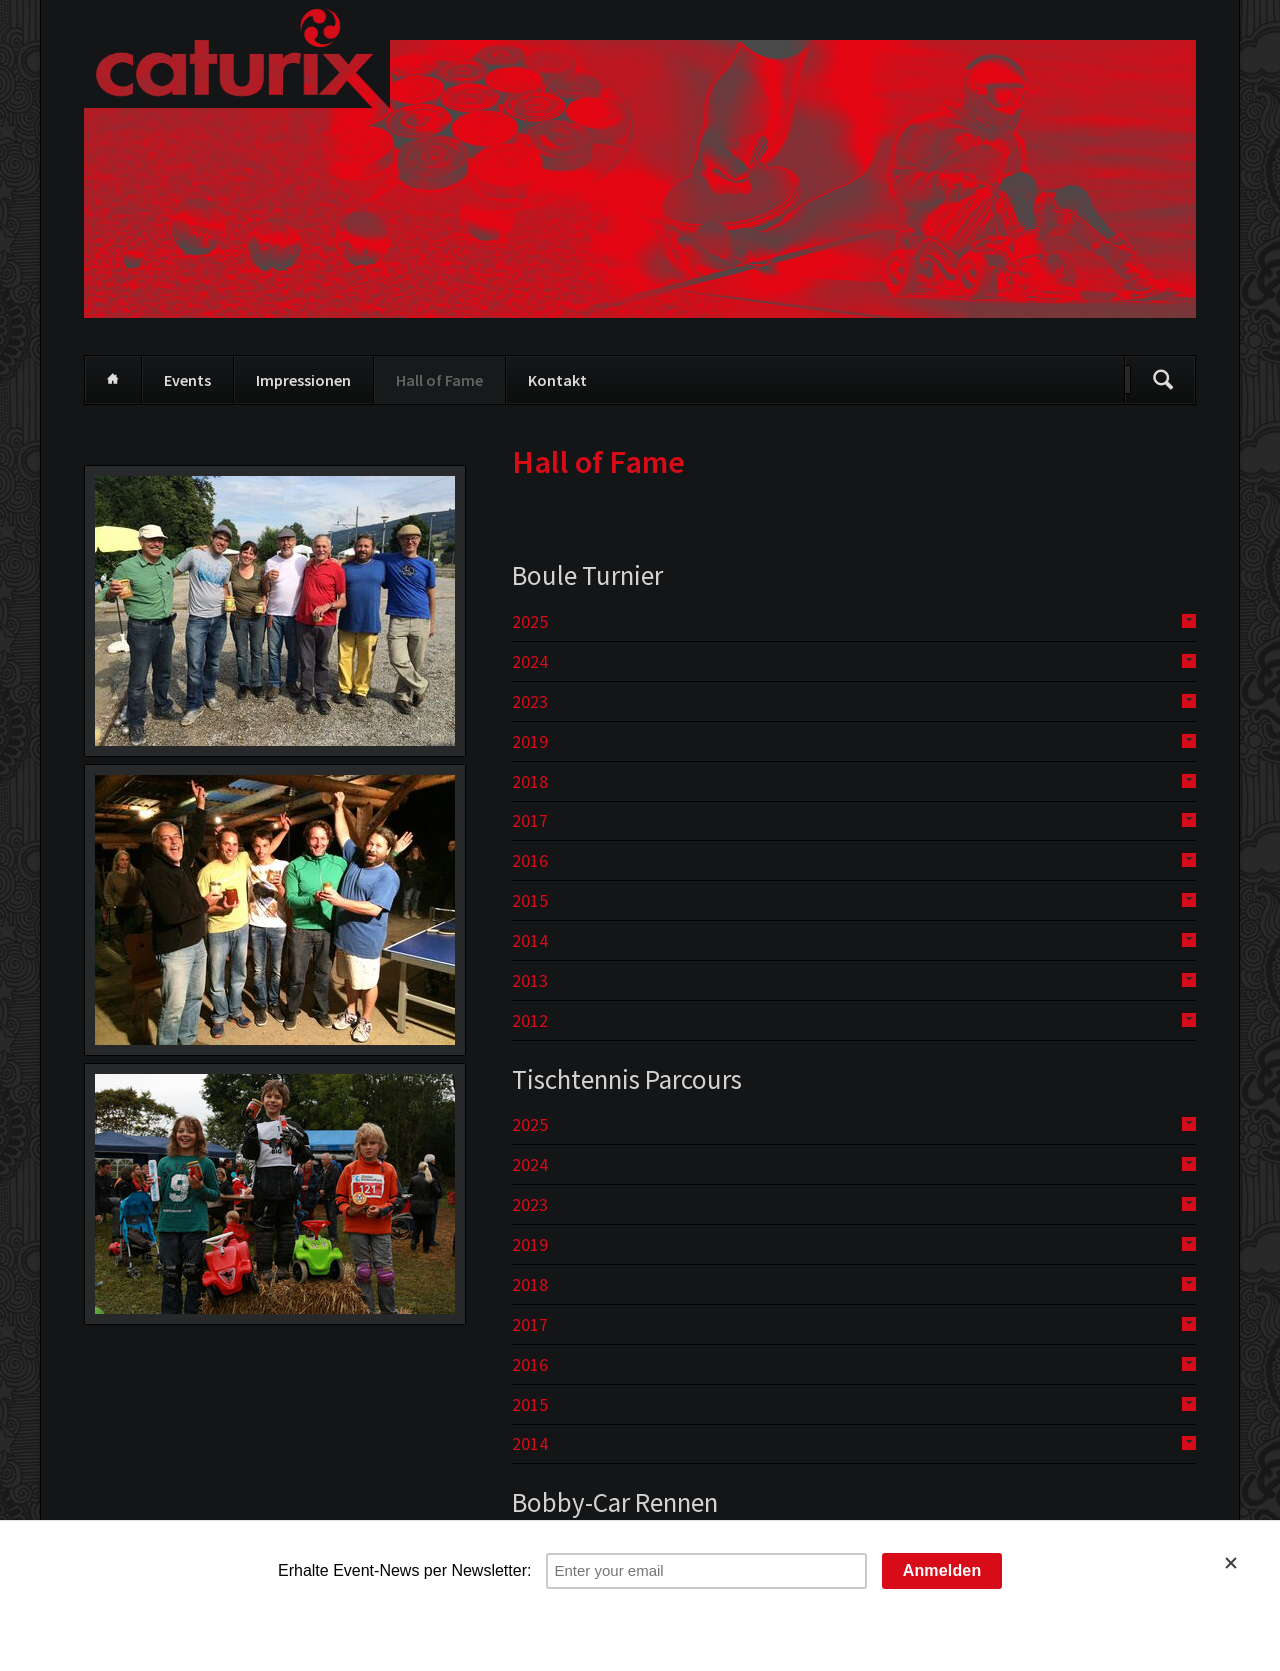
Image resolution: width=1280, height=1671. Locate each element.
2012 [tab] (530, 1020)
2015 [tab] (530, 900)
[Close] (1243, 1563)
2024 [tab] (530, 661)
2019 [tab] (530, 741)
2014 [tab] (530, 940)
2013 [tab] (530, 980)
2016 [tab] (530, 860)
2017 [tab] (530, 820)
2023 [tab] (530, 701)
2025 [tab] (530, 621)
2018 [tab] (530, 781)
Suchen (1163, 380)
